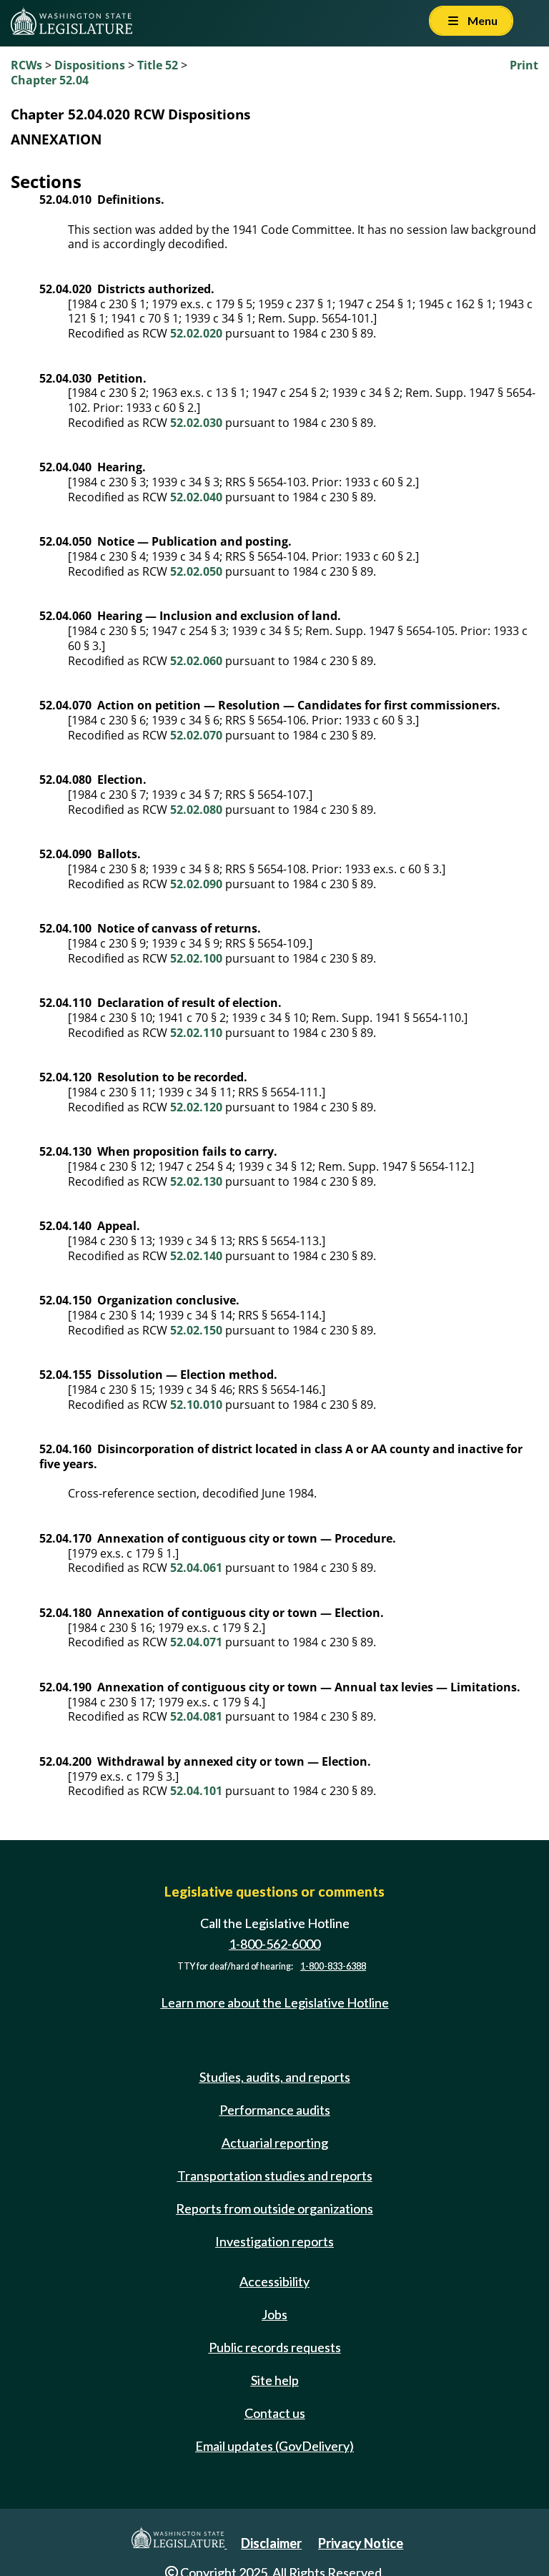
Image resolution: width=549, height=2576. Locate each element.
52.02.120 (196, 1107)
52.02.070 (196, 735)
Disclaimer (271, 2543)
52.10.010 (196, 1404)
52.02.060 (196, 661)
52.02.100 (196, 958)
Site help (275, 2380)
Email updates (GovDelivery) (274, 2446)
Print (524, 65)
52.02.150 (196, 1330)
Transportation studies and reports (274, 2175)
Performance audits (274, 2110)
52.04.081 (196, 1716)
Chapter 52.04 (50, 80)
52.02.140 (196, 1256)
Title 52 (157, 65)
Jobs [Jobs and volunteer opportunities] (274, 2314)
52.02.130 (196, 1181)
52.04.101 (196, 1791)
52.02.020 (196, 333)
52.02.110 (196, 1033)
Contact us (274, 2413)
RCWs (26, 65)
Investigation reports (274, 2241)
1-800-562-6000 (274, 1944)
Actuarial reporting (275, 2142)
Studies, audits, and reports (274, 2077)
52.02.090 (196, 884)
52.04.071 (196, 1642)
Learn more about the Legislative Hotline (275, 2002)
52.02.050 (196, 571)
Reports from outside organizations (274, 2208)
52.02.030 (196, 423)
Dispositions (89, 65)
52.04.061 (196, 1567)
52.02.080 (196, 809)
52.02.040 (196, 497)
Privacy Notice (360, 2543)
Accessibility (274, 2281)
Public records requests (275, 2347)
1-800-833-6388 (333, 1966)
